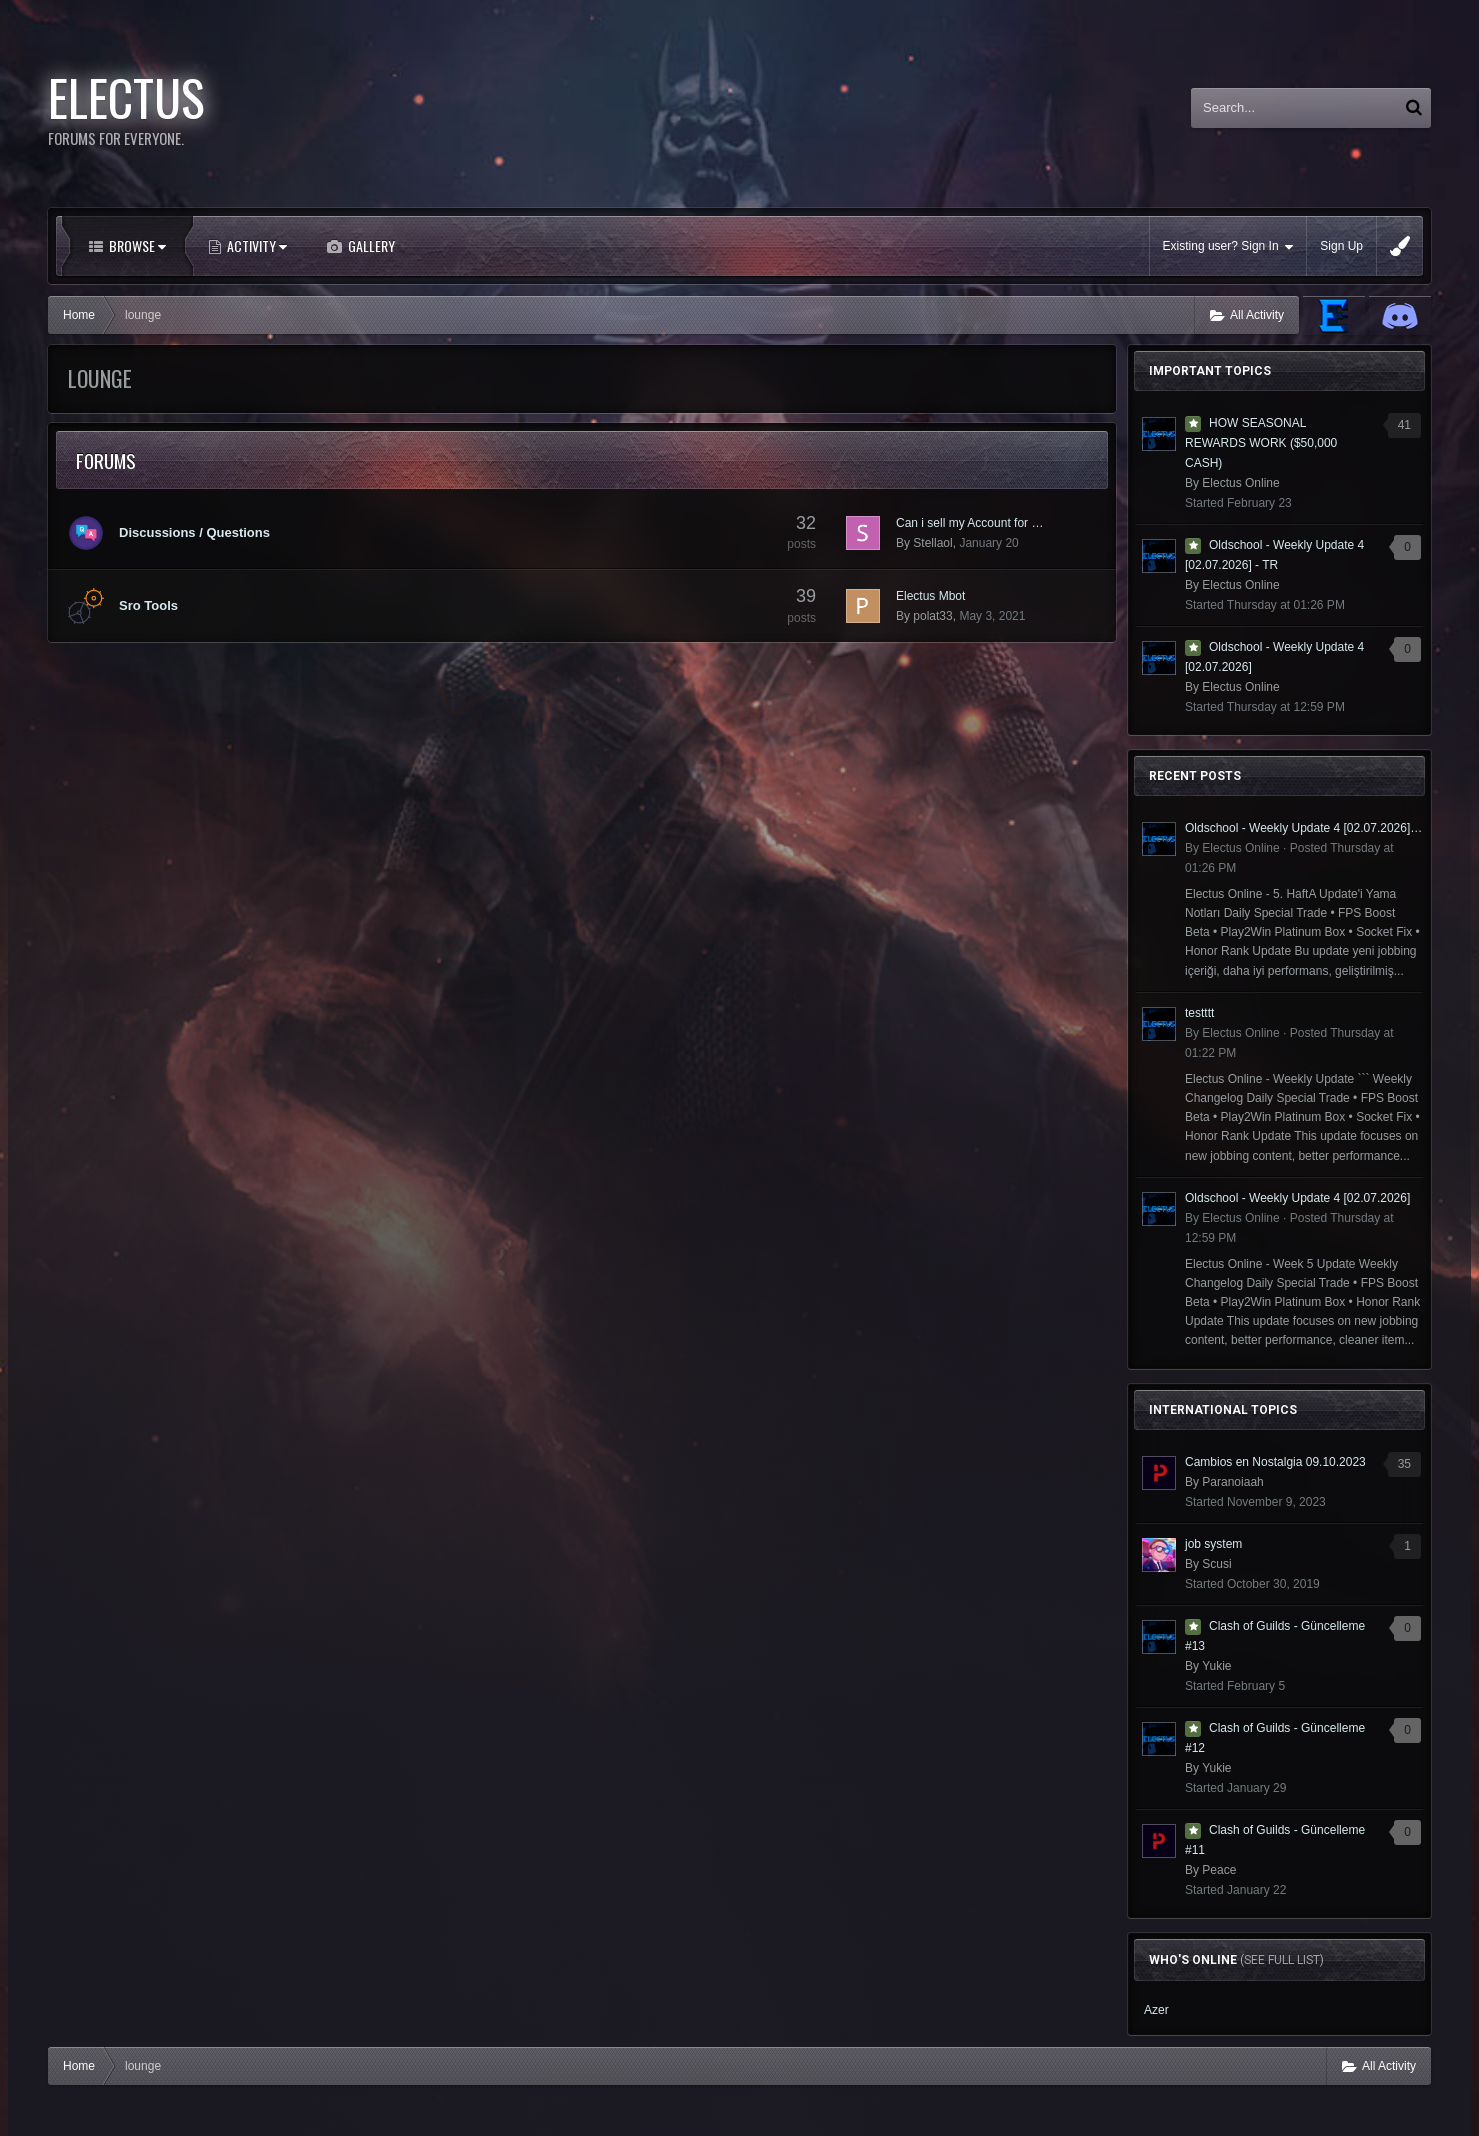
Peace (1219, 1870)
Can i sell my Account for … (969, 523)
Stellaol (932, 543)
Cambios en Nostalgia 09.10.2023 (1275, 1462)
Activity (255, 245)
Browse (136, 245)
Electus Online (1240, 483)
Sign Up (1341, 246)
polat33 (932, 616)
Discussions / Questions (194, 532)
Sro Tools (148, 605)
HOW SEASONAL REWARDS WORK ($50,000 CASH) (1261, 443)
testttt (1199, 1013)
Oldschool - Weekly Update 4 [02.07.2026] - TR (1304, 828)
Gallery (370, 245)
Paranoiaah (1232, 1482)
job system (1213, 1544)
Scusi (1216, 1564)
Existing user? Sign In (1228, 246)
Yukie (1216, 1666)
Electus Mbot (930, 596)
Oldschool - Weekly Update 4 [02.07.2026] (1297, 1198)
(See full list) (1282, 1960)
